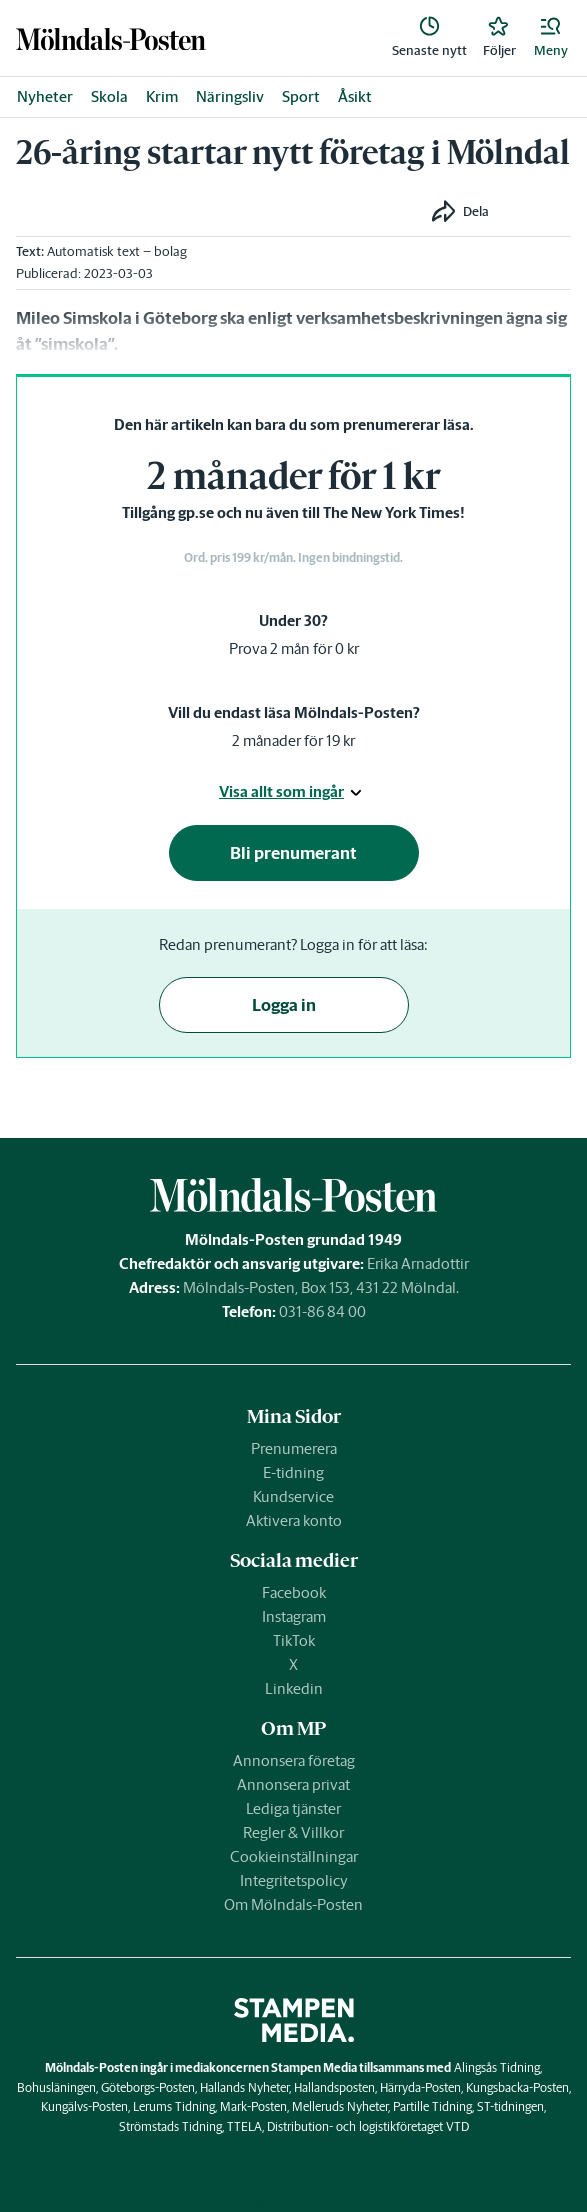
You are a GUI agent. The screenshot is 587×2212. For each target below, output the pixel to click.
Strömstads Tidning (170, 2126)
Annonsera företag (294, 1760)
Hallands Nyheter (244, 2087)
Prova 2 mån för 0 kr (294, 648)
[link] (111, 38)
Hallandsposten (334, 2087)
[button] (551, 38)
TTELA (244, 2126)
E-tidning (293, 1472)
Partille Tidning (432, 2106)
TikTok (294, 1640)
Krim (162, 96)
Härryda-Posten (420, 2087)
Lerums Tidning (174, 2106)
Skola (109, 96)
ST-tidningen (510, 2106)
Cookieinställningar (294, 1856)
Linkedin (294, 1688)
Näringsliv (230, 96)
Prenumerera (294, 1448)
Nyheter (45, 96)
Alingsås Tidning (497, 2067)
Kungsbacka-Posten (517, 2087)
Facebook (294, 1592)
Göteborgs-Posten (148, 2087)
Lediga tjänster (293, 1808)
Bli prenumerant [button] (293, 853)
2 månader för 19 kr (293, 740)
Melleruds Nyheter (340, 2106)
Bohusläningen (56, 2087)
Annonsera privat (293, 1784)
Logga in (284, 1005)
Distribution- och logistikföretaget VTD (368, 2126)
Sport (301, 96)
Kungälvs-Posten (84, 2106)
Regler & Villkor (293, 1832)
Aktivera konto (294, 1520)
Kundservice (293, 1496)
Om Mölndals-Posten (293, 1904)
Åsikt (355, 96)
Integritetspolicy (294, 1880)
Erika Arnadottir (418, 1263)
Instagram (294, 1616)
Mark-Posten (253, 2106)
